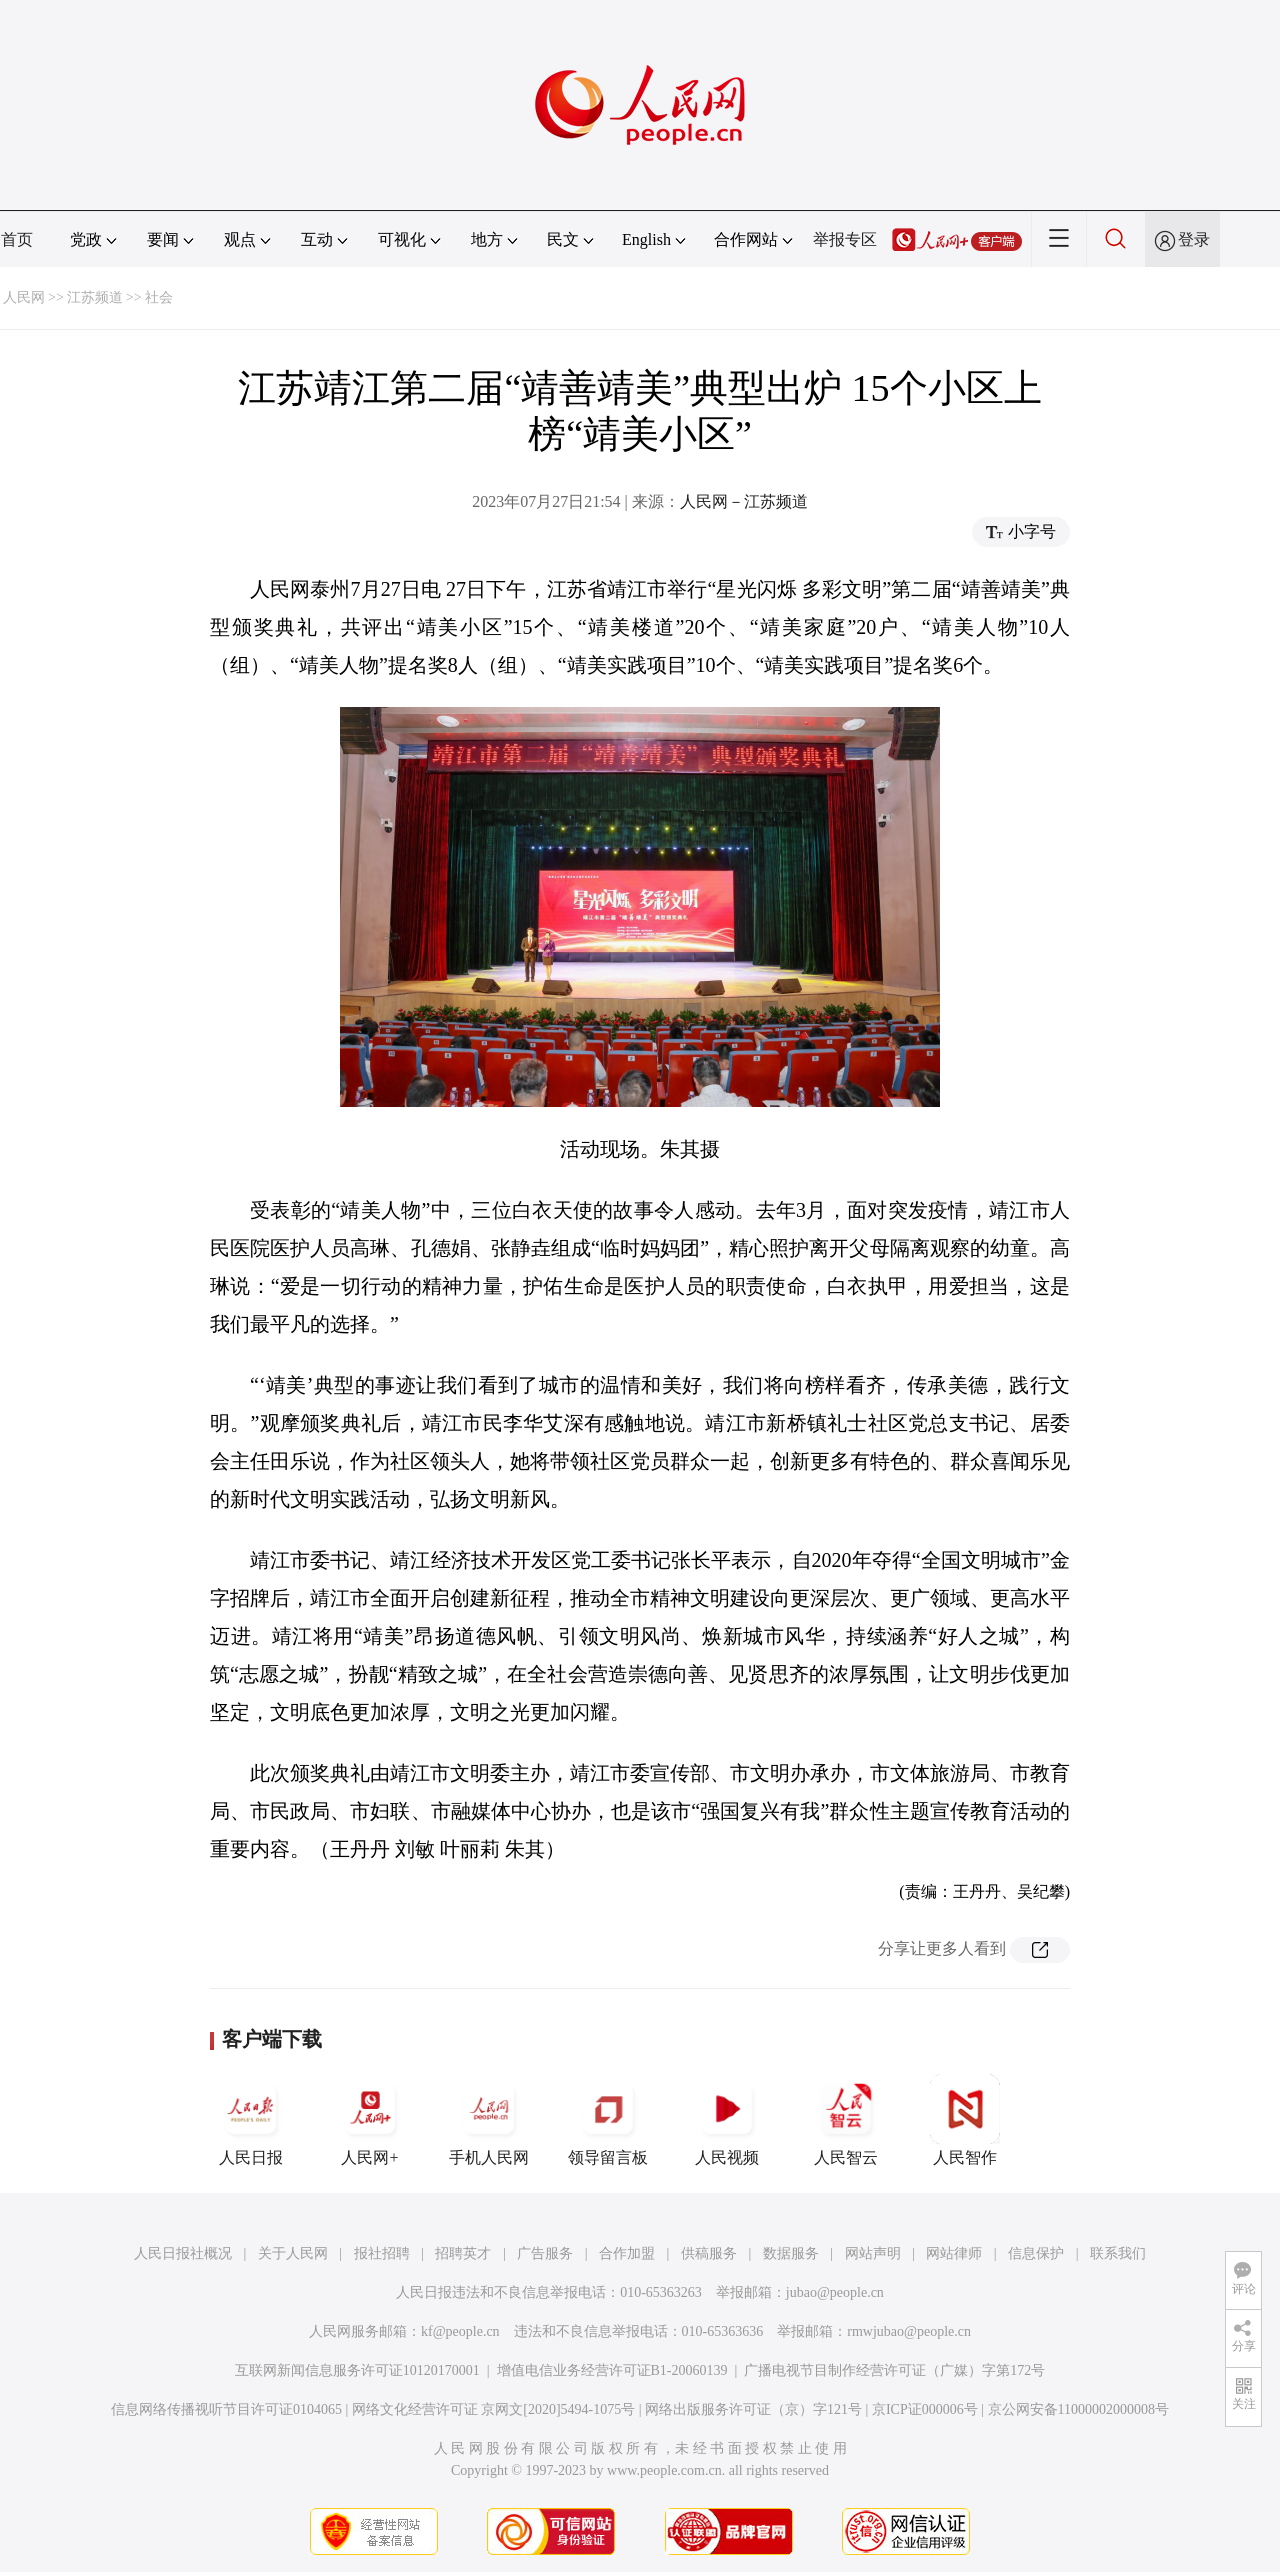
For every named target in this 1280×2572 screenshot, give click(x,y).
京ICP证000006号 (925, 2409)
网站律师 (954, 2253)
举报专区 (845, 239)
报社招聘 (382, 2253)
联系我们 (1118, 2253)
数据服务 (791, 2253)
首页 (17, 239)
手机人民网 (489, 2120)
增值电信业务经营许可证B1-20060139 (612, 2370)
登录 (1194, 239)
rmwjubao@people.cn (909, 2331)
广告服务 (545, 2253)
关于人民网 (293, 2253)
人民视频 (727, 2120)
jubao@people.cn (835, 2292)
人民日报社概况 (183, 2253)
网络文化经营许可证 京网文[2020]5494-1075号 (494, 2409)
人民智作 (965, 2120)
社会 (159, 297)
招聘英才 (463, 2253)
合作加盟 (627, 2253)
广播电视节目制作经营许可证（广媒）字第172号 (894, 2370)
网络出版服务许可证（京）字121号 (753, 2409)
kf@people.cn (460, 2331)
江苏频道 (95, 297)
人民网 (24, 297)
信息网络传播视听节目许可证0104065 (226, 2409)
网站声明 (873, 2253)
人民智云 (846, 2120)
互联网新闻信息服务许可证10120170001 (357, 2370)
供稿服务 (709, 2253)
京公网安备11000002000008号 (1078, 2409)
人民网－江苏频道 (744, 501)
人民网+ (370, 2120)
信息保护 (1036, 2253)
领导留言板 (608, 2120)
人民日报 (251, 2120)
